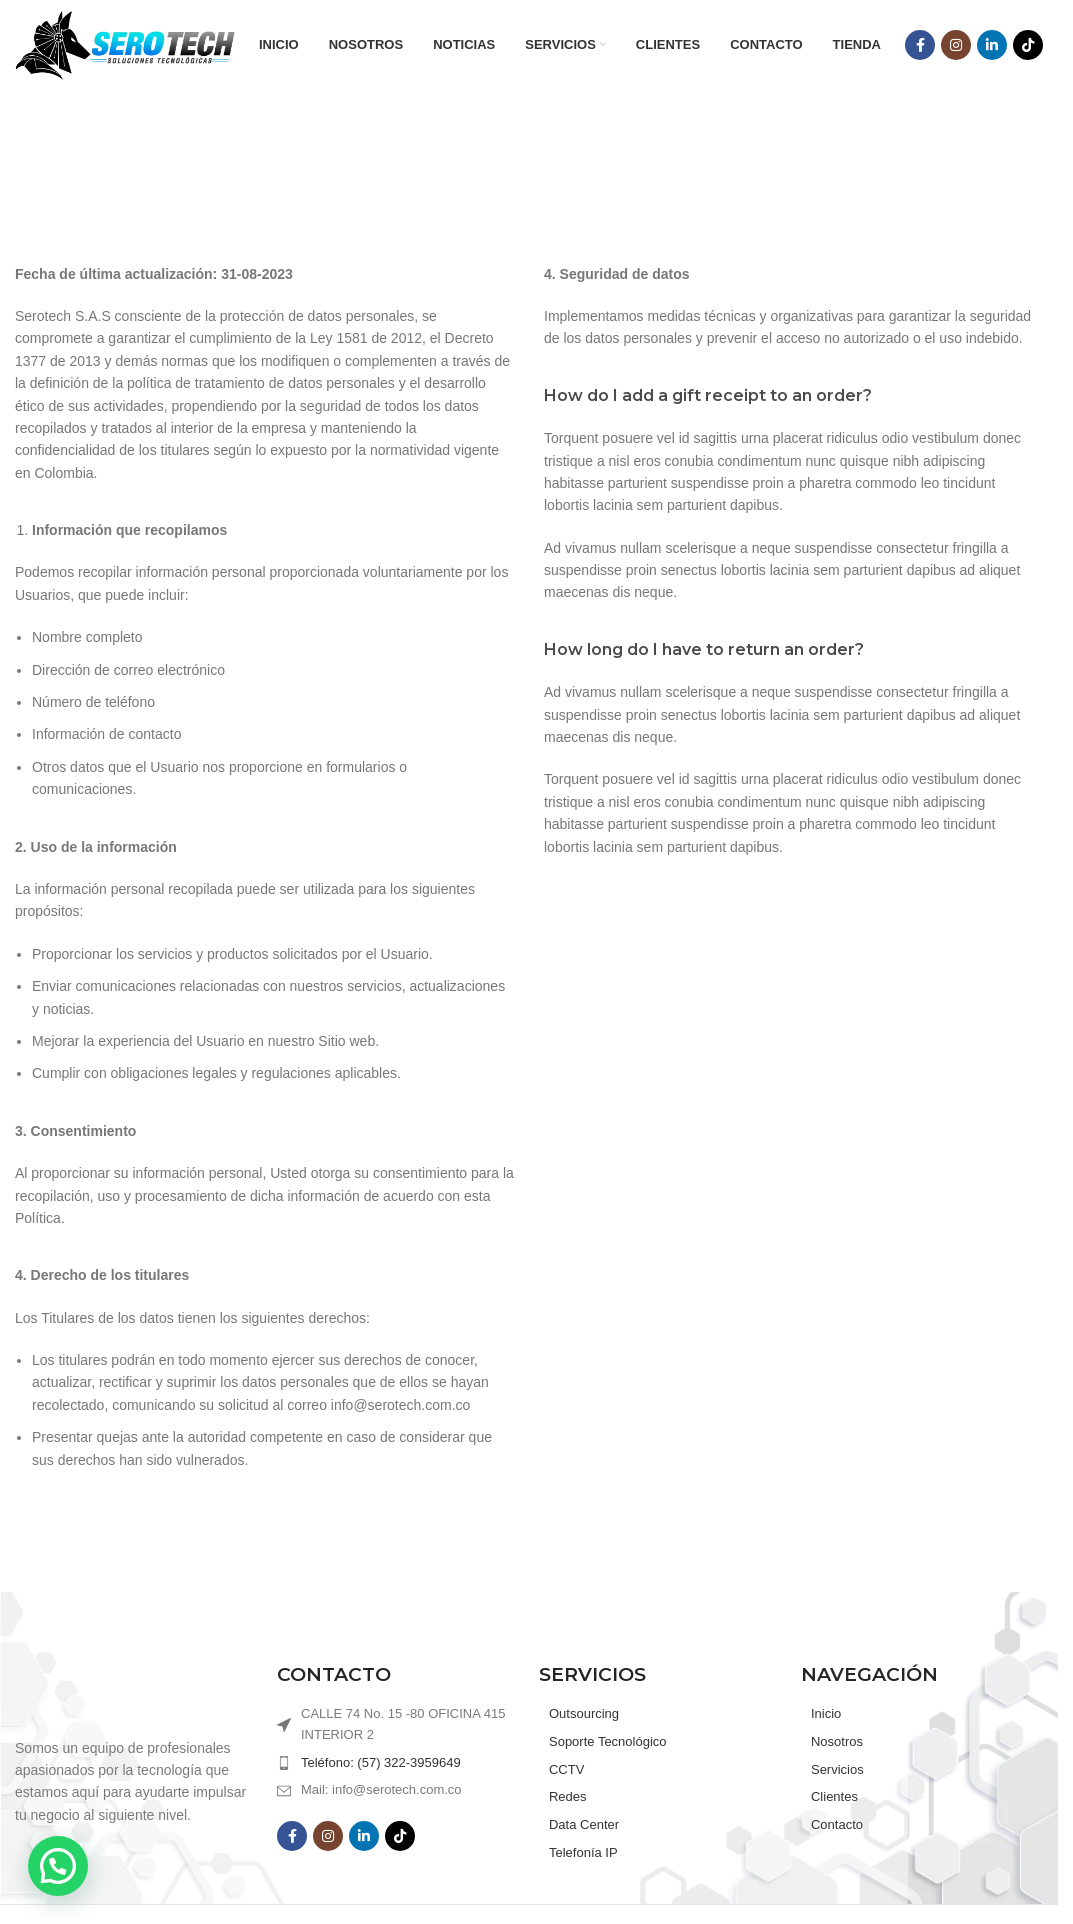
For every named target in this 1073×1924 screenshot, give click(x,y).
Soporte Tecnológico (608, 1741)
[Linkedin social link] (992, 45)
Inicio (826, 1713)
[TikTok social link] (1028, 45)
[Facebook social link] (920, 45)
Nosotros (837, 1741)
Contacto (837, 1824)
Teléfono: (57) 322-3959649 (381, 1762)
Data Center (584, 1824)
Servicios (837, 1769)
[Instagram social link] (956, 45)
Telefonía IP (583, 1852)
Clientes (834, 1796)
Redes (568, 1796)
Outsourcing (584, 1713)
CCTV (566, 1769)
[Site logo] (125, 44)
